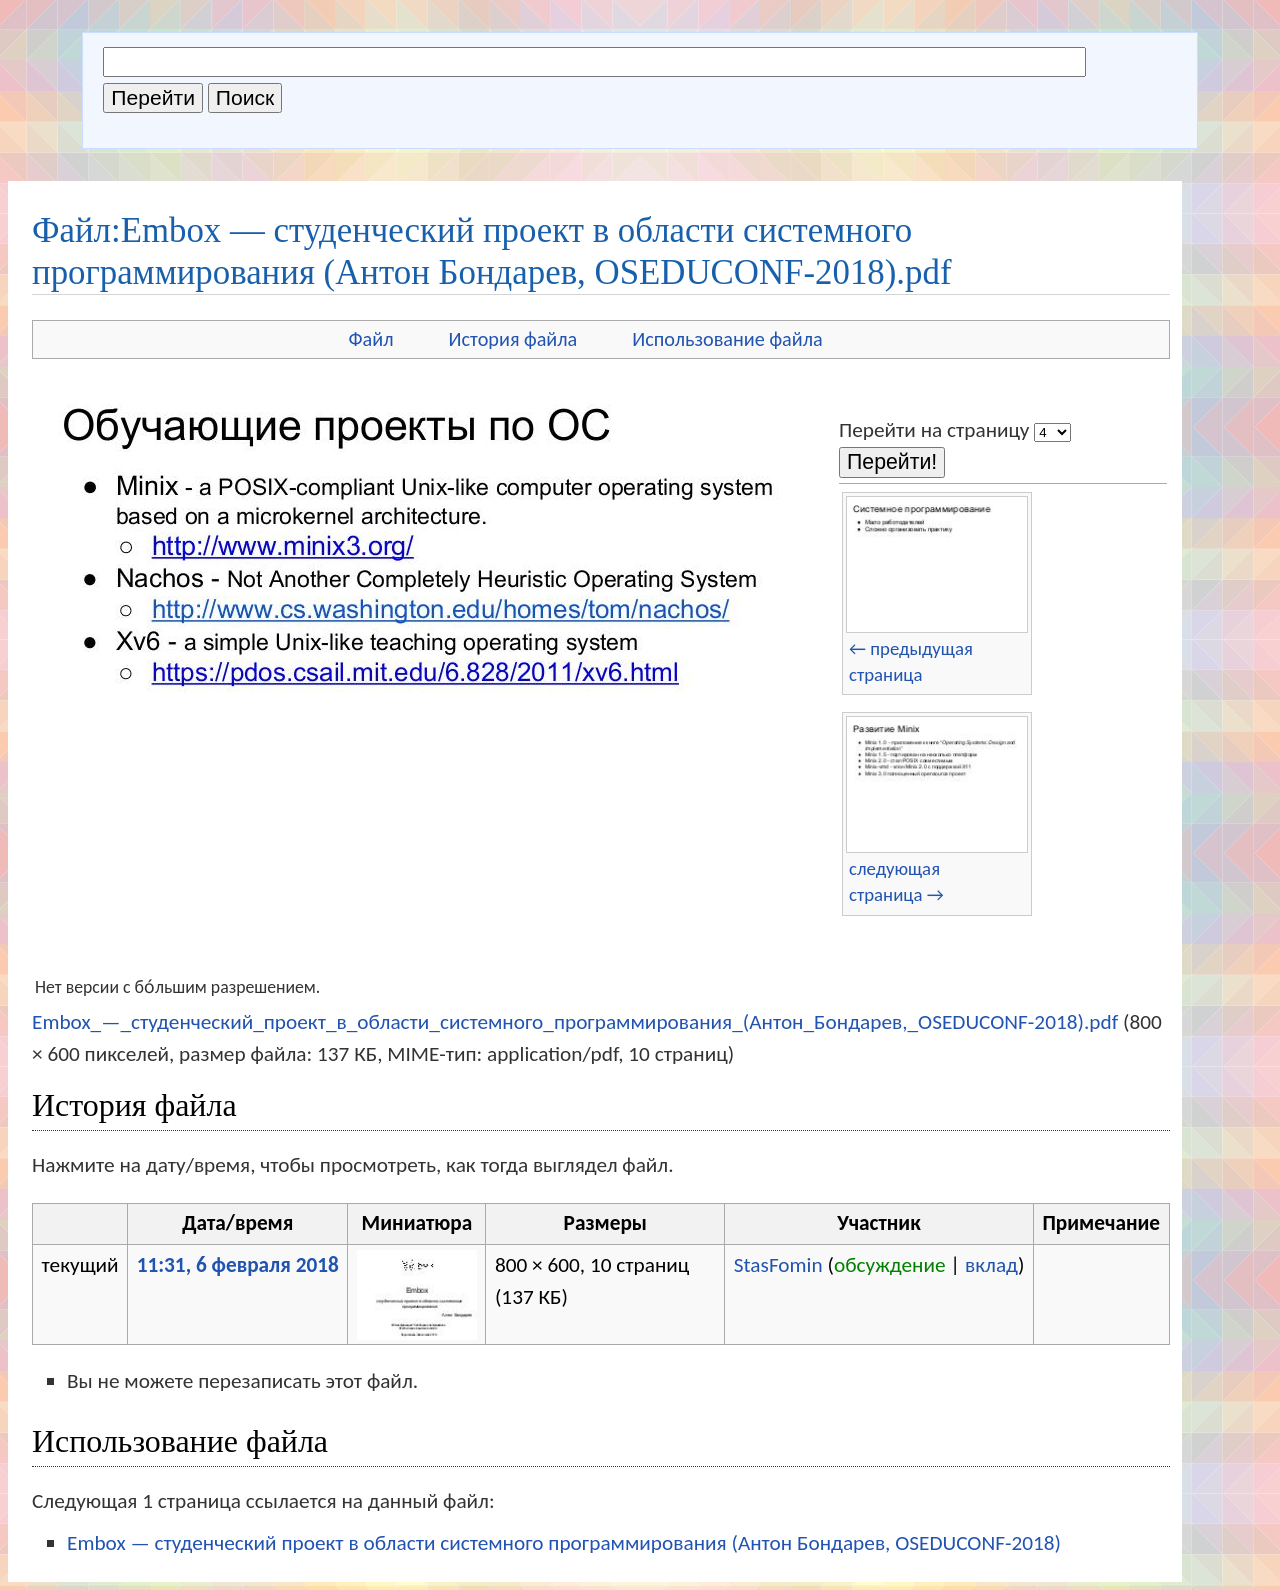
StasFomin (778, 1265)
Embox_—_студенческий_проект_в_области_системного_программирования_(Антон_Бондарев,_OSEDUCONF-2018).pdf (575, 1022)
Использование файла (727, 339)
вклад (991, 1265)
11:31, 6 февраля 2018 (238, 1265)
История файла (513, 339)
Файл (370, 339)
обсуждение (890, 1265)
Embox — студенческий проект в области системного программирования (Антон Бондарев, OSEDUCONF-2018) (564, 1543)
